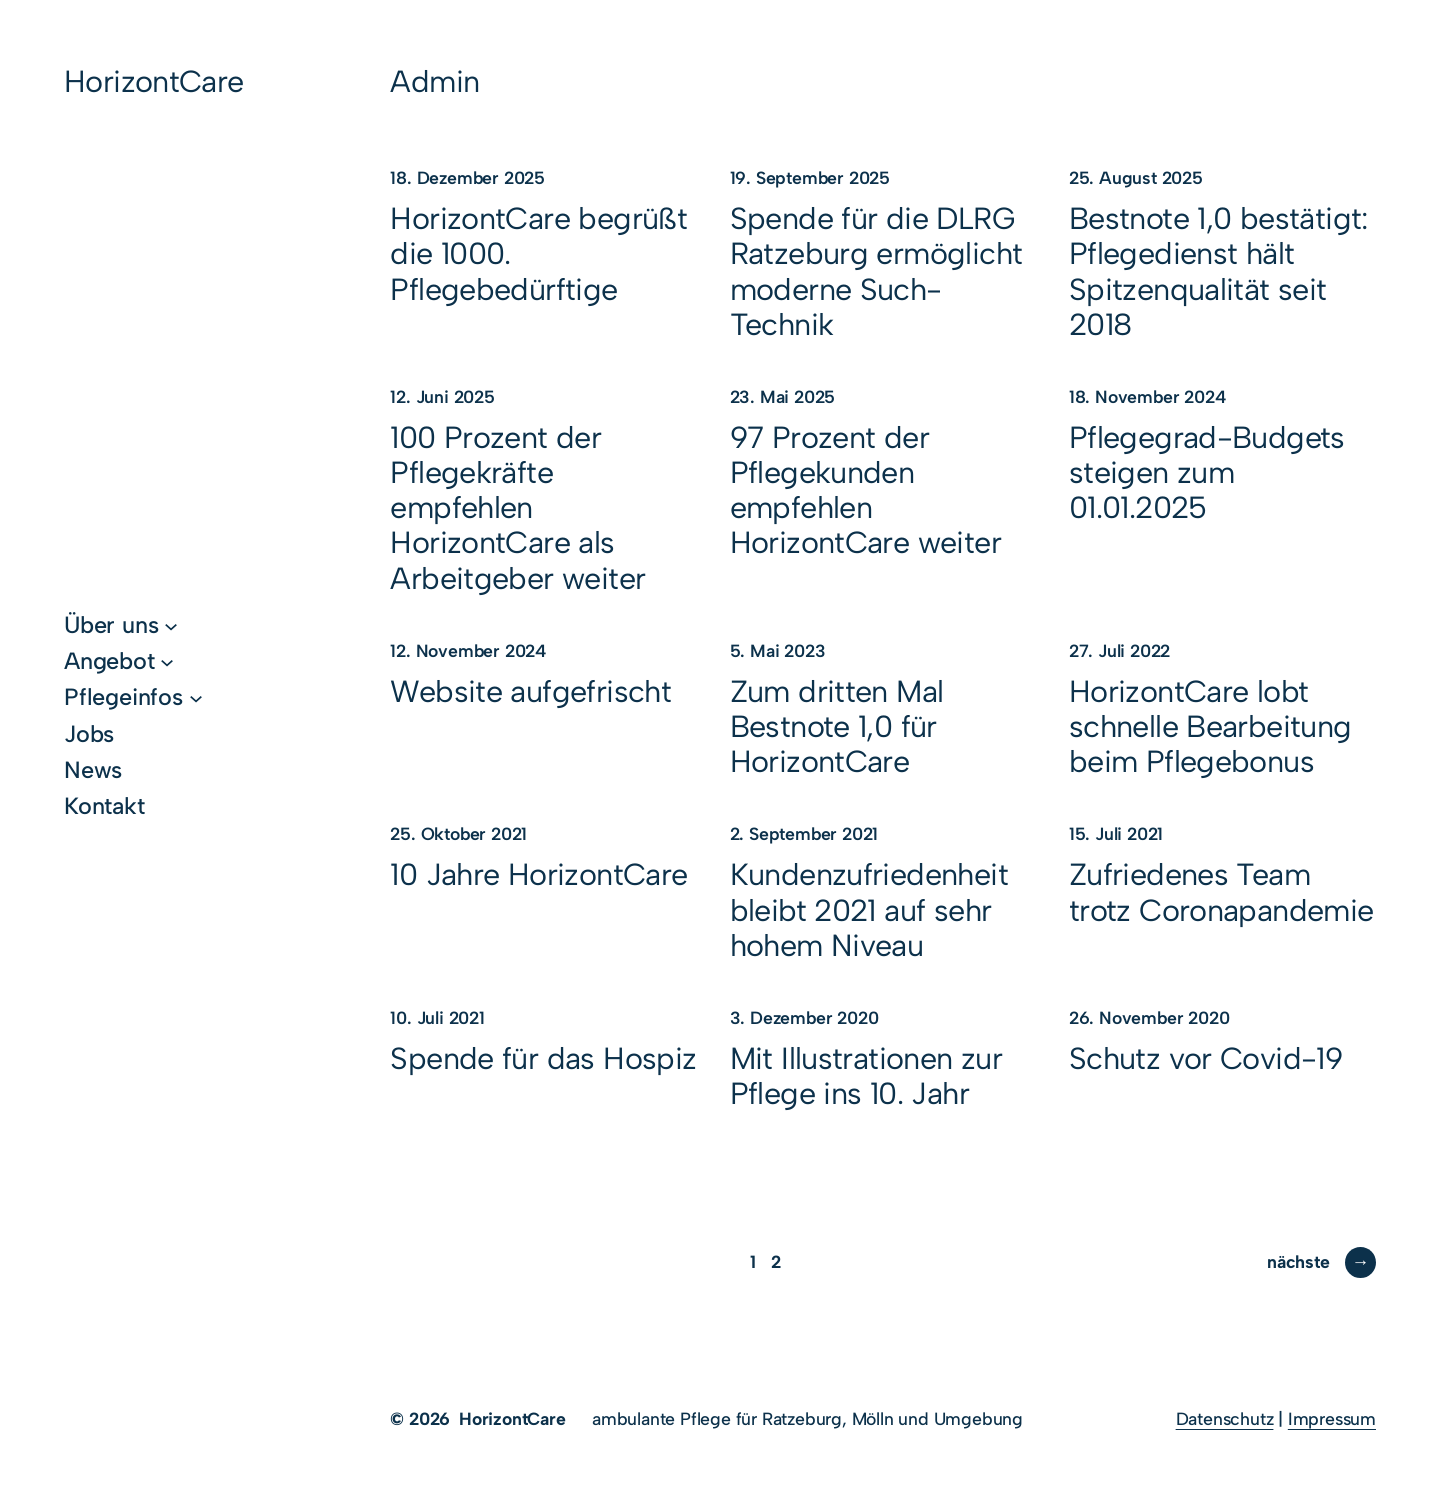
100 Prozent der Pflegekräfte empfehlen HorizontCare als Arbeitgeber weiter (517, 508)
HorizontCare (154, 81)
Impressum (1332, 1418)
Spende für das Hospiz (543, 1058)
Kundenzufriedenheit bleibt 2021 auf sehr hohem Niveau (869, 909)
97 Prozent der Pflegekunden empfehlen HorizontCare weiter (865, 490)
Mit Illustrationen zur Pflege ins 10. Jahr (866, 1076)
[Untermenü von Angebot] (167, 661)
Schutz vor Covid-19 (1205, 1058)
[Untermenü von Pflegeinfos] (196, 697)
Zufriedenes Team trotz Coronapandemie (1221, 892)
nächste (1321, 1262)
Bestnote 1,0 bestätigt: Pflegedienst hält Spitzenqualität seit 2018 (1218, 271)
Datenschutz (1225, 1418)
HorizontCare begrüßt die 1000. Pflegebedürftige (538, 253)
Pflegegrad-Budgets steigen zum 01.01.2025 (1207, 472)
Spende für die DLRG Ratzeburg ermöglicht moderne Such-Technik (876, 271)
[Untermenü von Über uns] (171, 625)
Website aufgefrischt (530, 691)
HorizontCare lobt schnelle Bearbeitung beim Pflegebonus (1210, 726)
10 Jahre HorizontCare (538, 874)
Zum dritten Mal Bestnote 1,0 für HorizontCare (837, 726)
